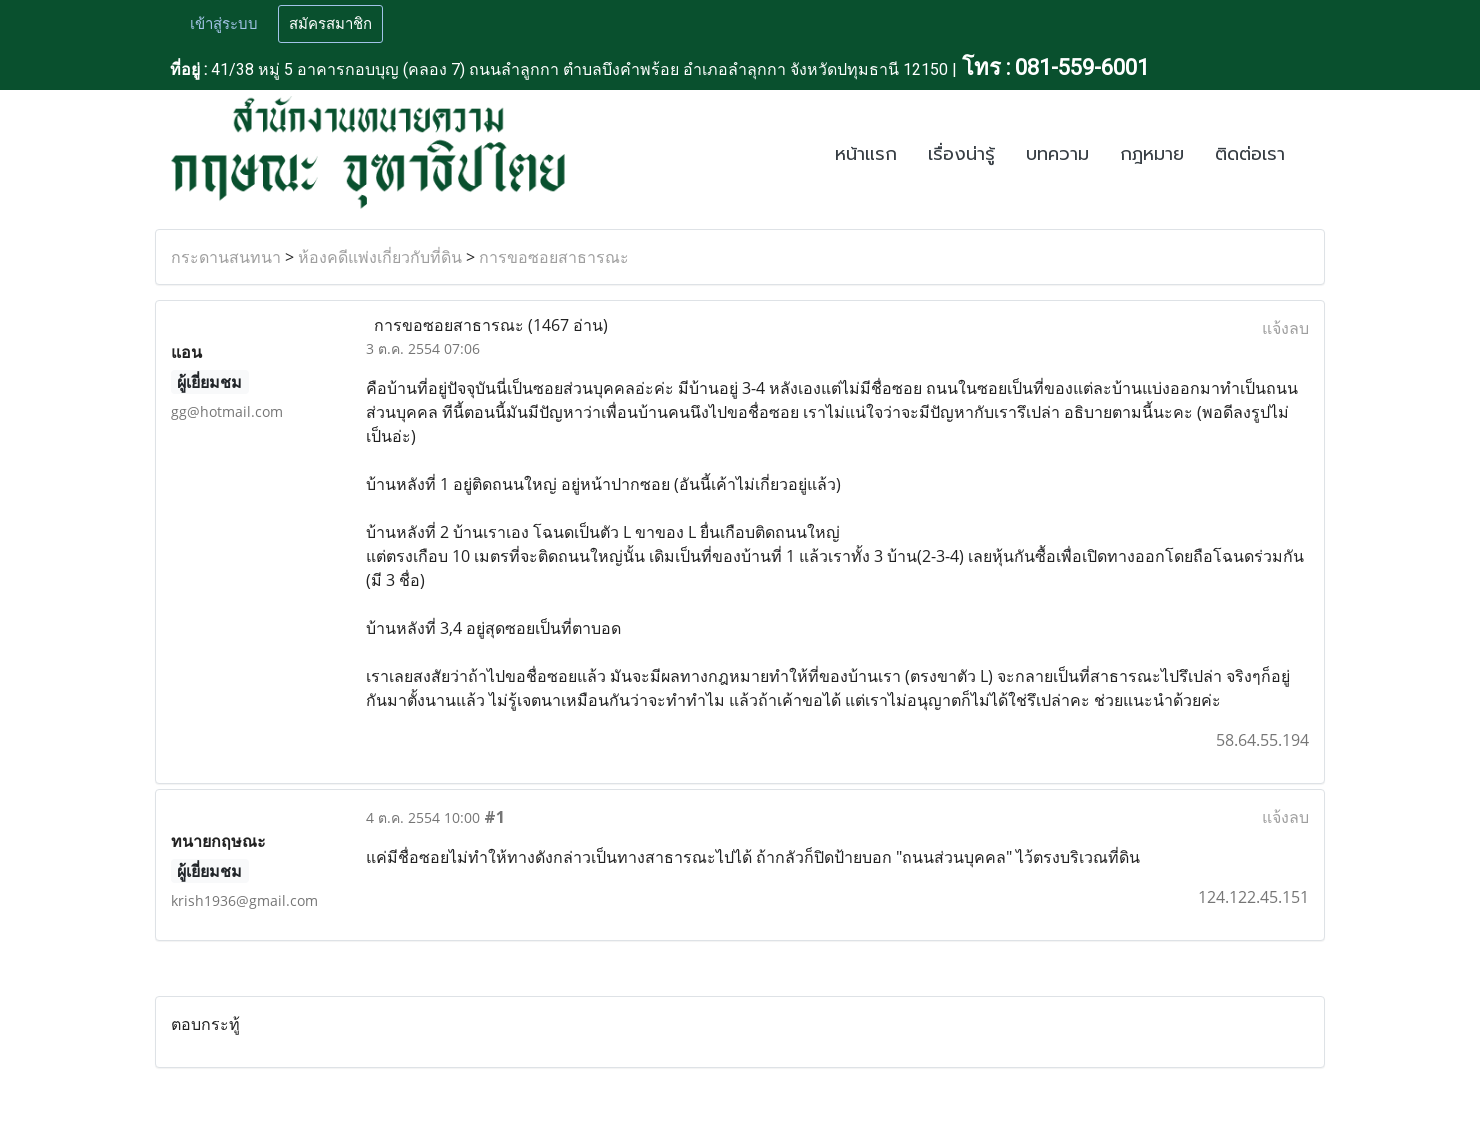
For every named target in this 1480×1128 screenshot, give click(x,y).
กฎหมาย (1152, 154)
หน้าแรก (866, 154)
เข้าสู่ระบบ (224, 24)
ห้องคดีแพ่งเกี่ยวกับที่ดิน (380, 257)
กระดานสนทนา (226, 257)
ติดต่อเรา (1250, 154)
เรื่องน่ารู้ (961, 154)
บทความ (1057, 154)
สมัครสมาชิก (330, 24)
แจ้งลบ (1285, 328)
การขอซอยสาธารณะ (554, 257)
